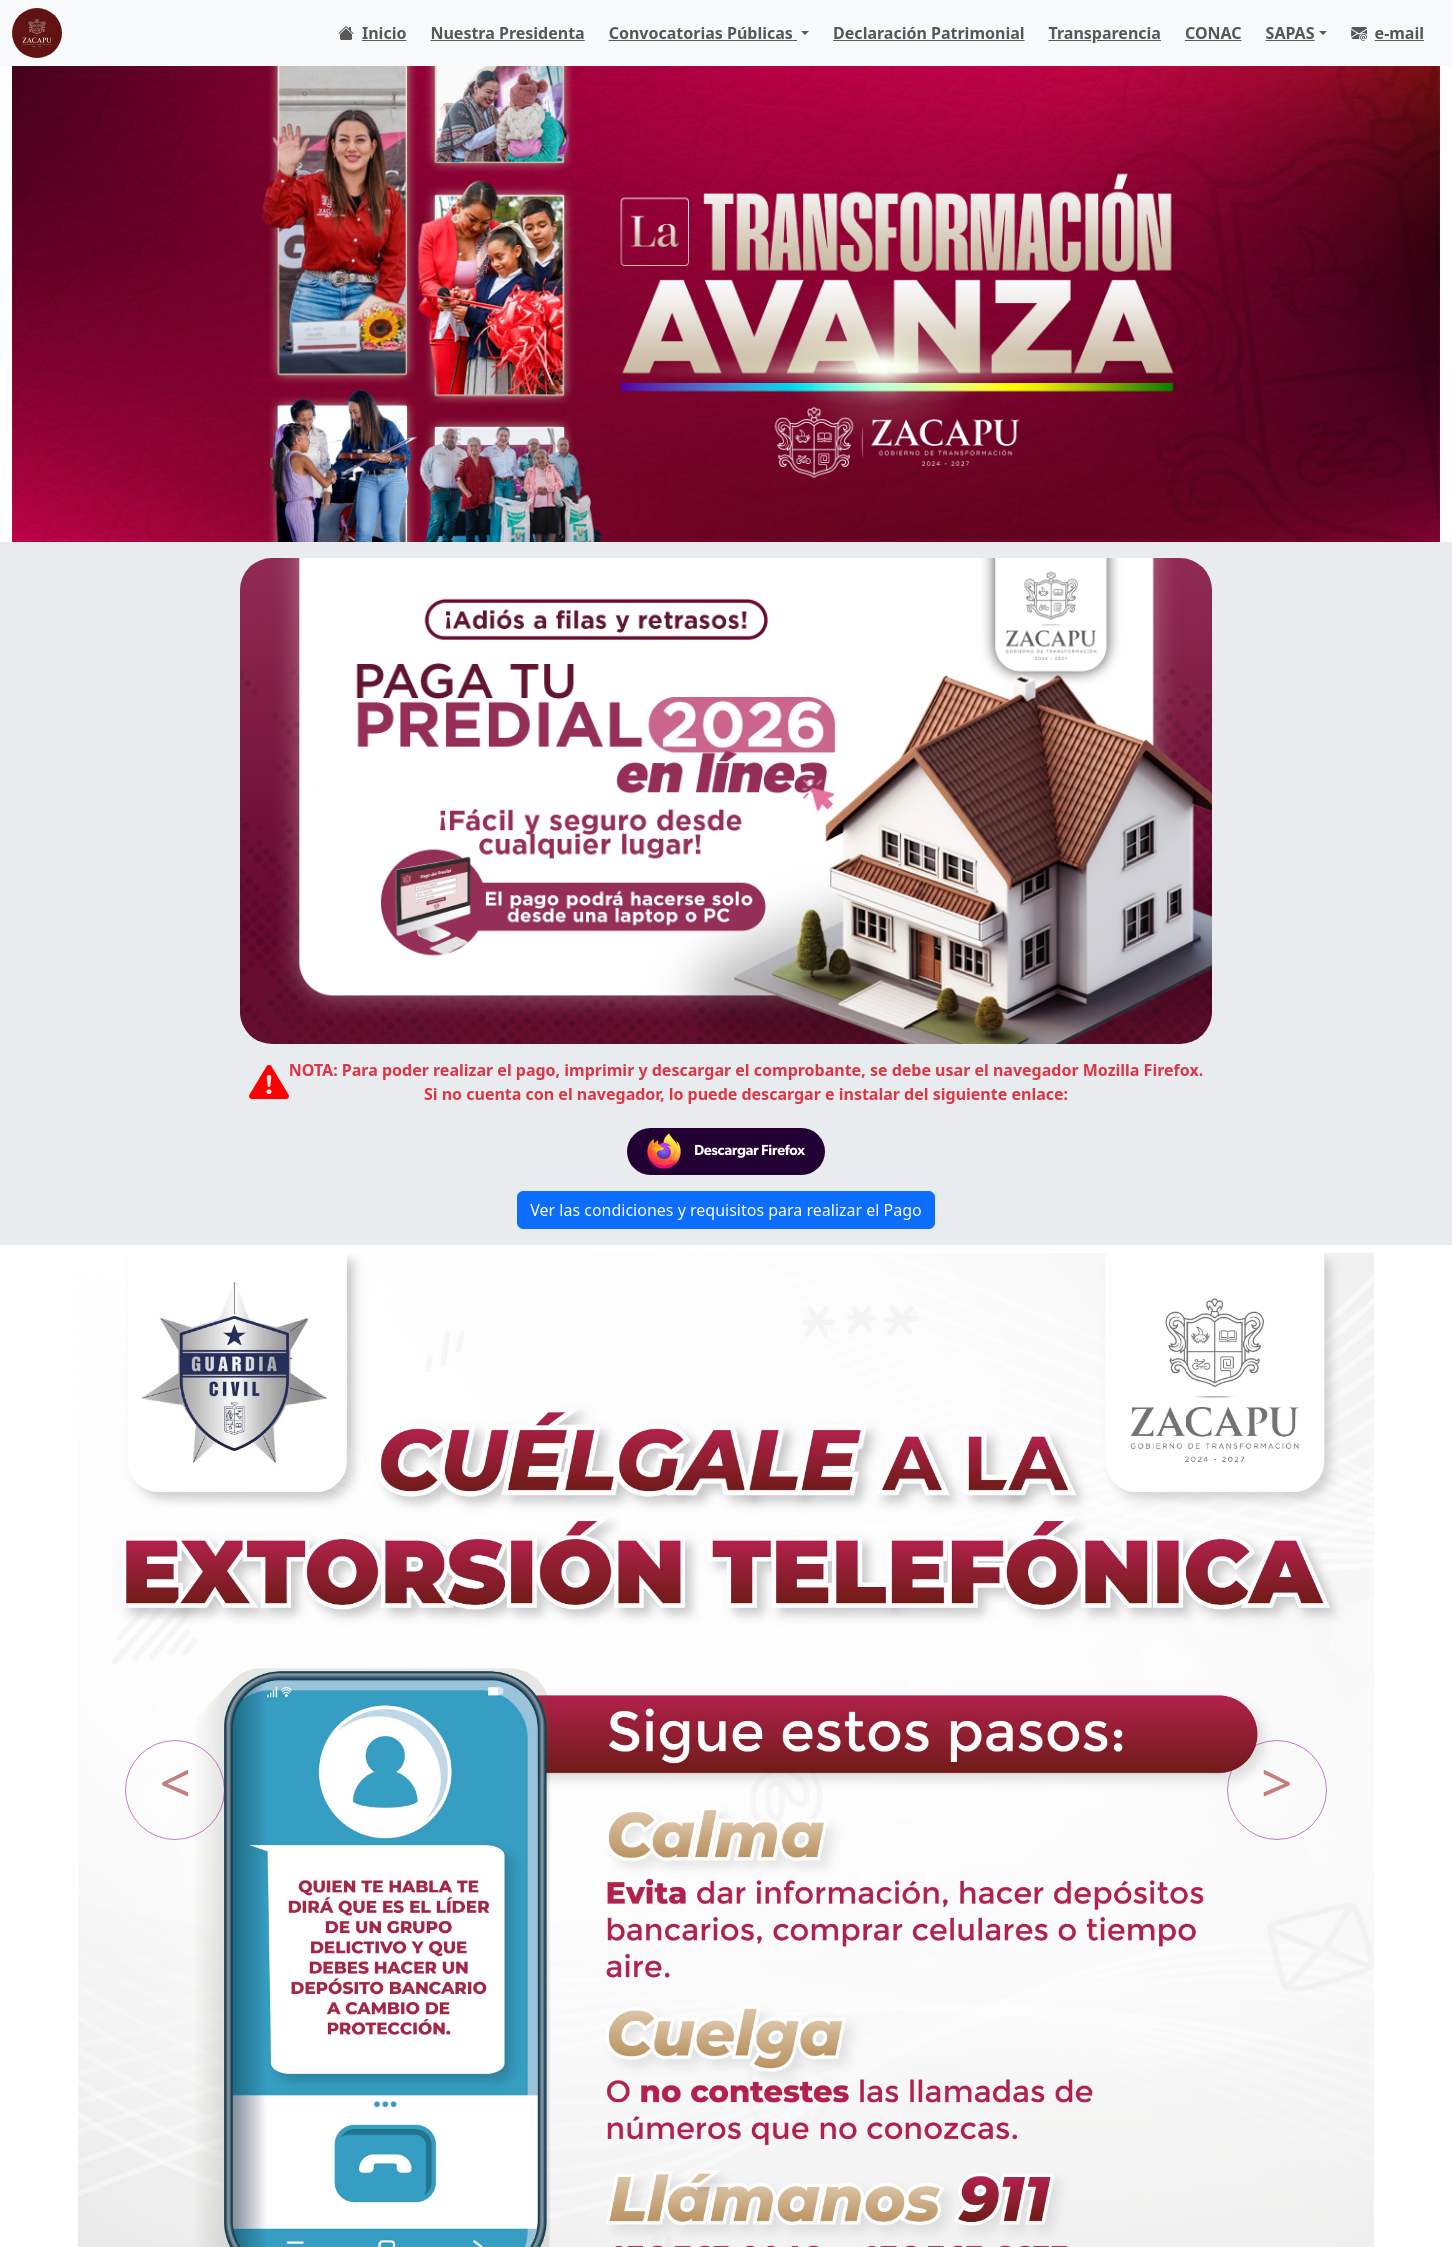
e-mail (1387, 33)
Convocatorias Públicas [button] (703, 33)
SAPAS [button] (1290, 33)
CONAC (1213, 33)
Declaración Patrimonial (928, 33)
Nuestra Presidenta (507, 33)
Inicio (372, 33)
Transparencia (1105, 33)
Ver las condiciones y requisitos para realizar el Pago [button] (726, 1210)
